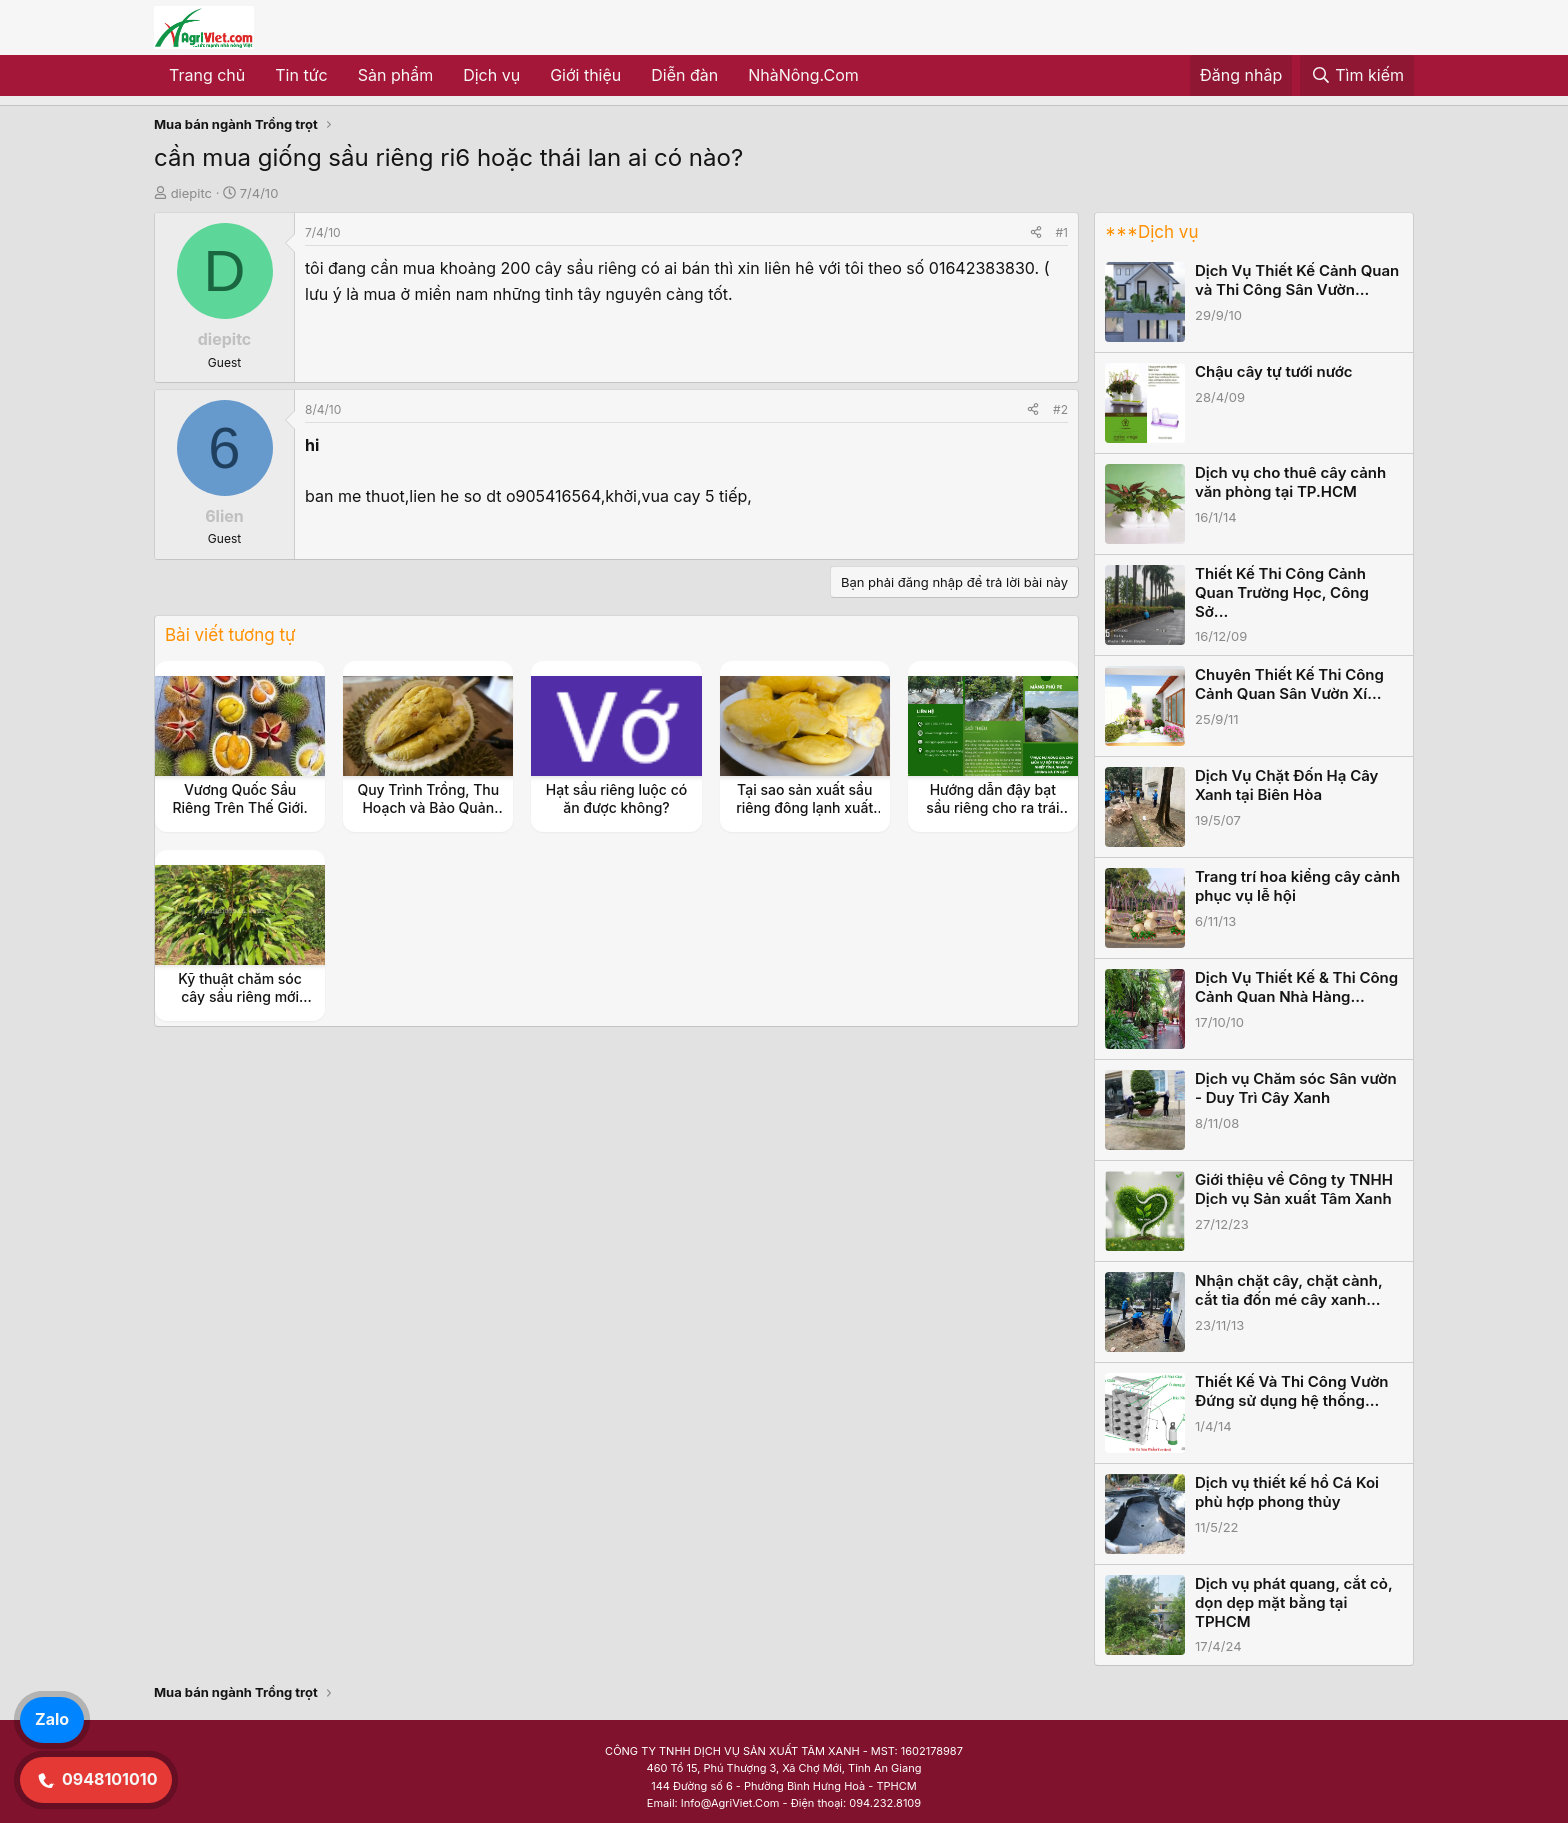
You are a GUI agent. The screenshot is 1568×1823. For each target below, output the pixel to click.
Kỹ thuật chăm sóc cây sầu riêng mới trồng (240, 996)
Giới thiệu (585, 75)
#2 (1060, 409)
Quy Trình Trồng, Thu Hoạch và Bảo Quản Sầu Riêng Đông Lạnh (428, 807)
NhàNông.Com (803, 75)
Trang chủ (207, 75)
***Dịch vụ (1151, 232)
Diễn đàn (684, 75)
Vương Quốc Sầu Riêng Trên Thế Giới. (239, 798)
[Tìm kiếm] (1357, 76)
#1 (1062, 232)
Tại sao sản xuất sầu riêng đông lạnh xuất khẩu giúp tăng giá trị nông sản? (804, 817)
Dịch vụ (491, 75)
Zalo (52, 1719)
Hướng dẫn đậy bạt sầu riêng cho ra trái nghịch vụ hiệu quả (992, 807)
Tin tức (301, 75)
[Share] (1036, 232)
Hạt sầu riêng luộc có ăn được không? (616, 798)
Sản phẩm (395, 75)
